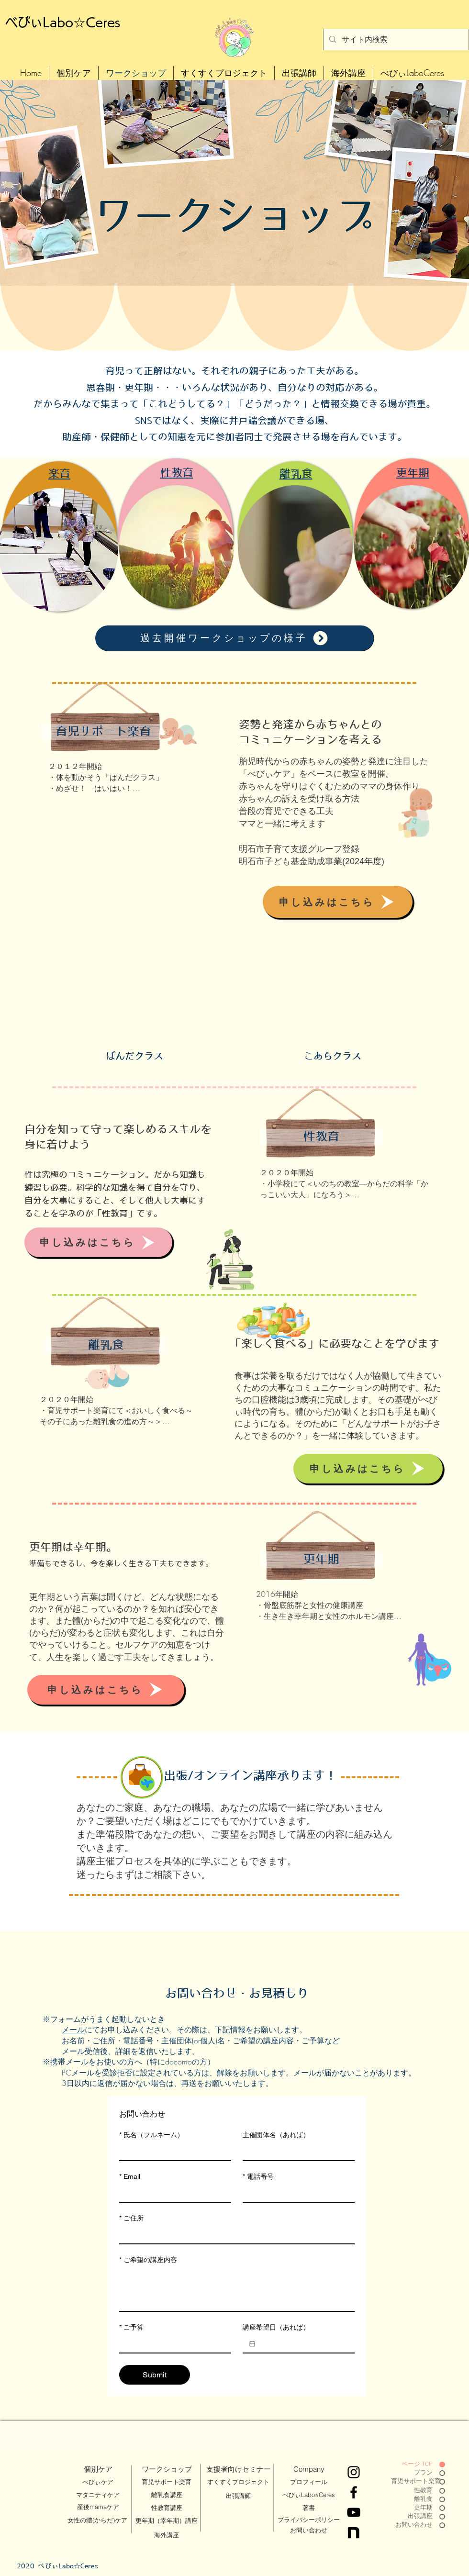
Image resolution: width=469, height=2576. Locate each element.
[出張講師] (238, 2496)
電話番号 (258, 2177)
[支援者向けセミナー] (238, 2469)
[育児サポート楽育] (166, 2482)
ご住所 (131, 2218)
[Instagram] (354, 2472)
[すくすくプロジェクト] (238, 2482)
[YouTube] (354, 2512)
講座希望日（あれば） (276, 2327)
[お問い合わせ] (308, 2530)
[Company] (308, 2469)
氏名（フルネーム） (151, 2135)
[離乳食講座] (166, 2495)
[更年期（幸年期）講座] (166, 2521)
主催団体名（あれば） (276, 2135)
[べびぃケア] (98, 2482)
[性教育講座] (166, 2508)
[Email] (172, 2193)
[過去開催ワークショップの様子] (234, 638)
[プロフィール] (308, 2482)
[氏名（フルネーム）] (172, 2151)
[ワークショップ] (166, 2469)
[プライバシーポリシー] (308, 2520)
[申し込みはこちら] (338, 902)
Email (129, 2177)
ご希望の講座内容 (148, 2260)
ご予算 (131, 2327)
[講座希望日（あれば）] (252, 2344)
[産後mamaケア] (98, 2507)
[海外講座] (166, 2535)
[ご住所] (234, 2234)
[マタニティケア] (98, 2495)
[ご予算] (172, 2344)
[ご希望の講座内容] (237, 2289)
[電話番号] (296, 2193)
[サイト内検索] (395, 39)
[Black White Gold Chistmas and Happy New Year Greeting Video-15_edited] (354, 2532)
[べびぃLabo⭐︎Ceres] (308, 2495)
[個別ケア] (98, 2469)
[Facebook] (354, 2492)
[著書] (308, 2508)
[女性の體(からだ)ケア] (97, 2520)
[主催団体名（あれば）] (296, 2151)
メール (73, 2029)
